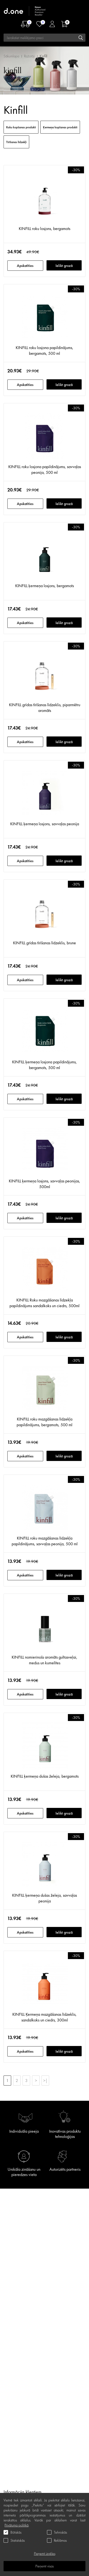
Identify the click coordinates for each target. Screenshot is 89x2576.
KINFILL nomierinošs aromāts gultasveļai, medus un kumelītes (44, 1660)
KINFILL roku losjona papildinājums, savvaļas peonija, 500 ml (44, 469)
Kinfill (43, 56)
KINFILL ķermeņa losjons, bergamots (44, 585)
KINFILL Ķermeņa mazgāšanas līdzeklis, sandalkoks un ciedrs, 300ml (44, 2017)
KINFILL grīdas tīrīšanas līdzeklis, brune (44, 942)
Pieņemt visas (44, 2566)
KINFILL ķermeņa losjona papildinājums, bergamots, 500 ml (44, 1064)
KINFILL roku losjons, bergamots (44, 228)
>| (45, 2080)
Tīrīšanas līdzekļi (16, 142)
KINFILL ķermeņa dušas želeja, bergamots (45, 1776)
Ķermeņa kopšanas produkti (60, 127)
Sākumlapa (11, 56)
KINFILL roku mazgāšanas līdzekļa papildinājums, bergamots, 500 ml (44, 1421)
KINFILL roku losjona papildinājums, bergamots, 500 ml (44, 350)
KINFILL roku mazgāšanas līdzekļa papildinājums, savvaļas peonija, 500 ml (45, 1540)
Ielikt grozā (64, 265)
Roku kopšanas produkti (21, 127)
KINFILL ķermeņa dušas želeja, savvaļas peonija (44, 1898)
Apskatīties (25, 265)
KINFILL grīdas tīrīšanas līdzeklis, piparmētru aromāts (44, 707)
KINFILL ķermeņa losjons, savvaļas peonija (44, 823)
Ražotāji (29, 56)
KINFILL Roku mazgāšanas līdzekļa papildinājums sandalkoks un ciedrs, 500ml (44, 1302)
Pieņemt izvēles (44, 2553)
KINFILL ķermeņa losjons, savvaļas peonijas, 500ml (44, 1183)
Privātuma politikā (16, 2525)
